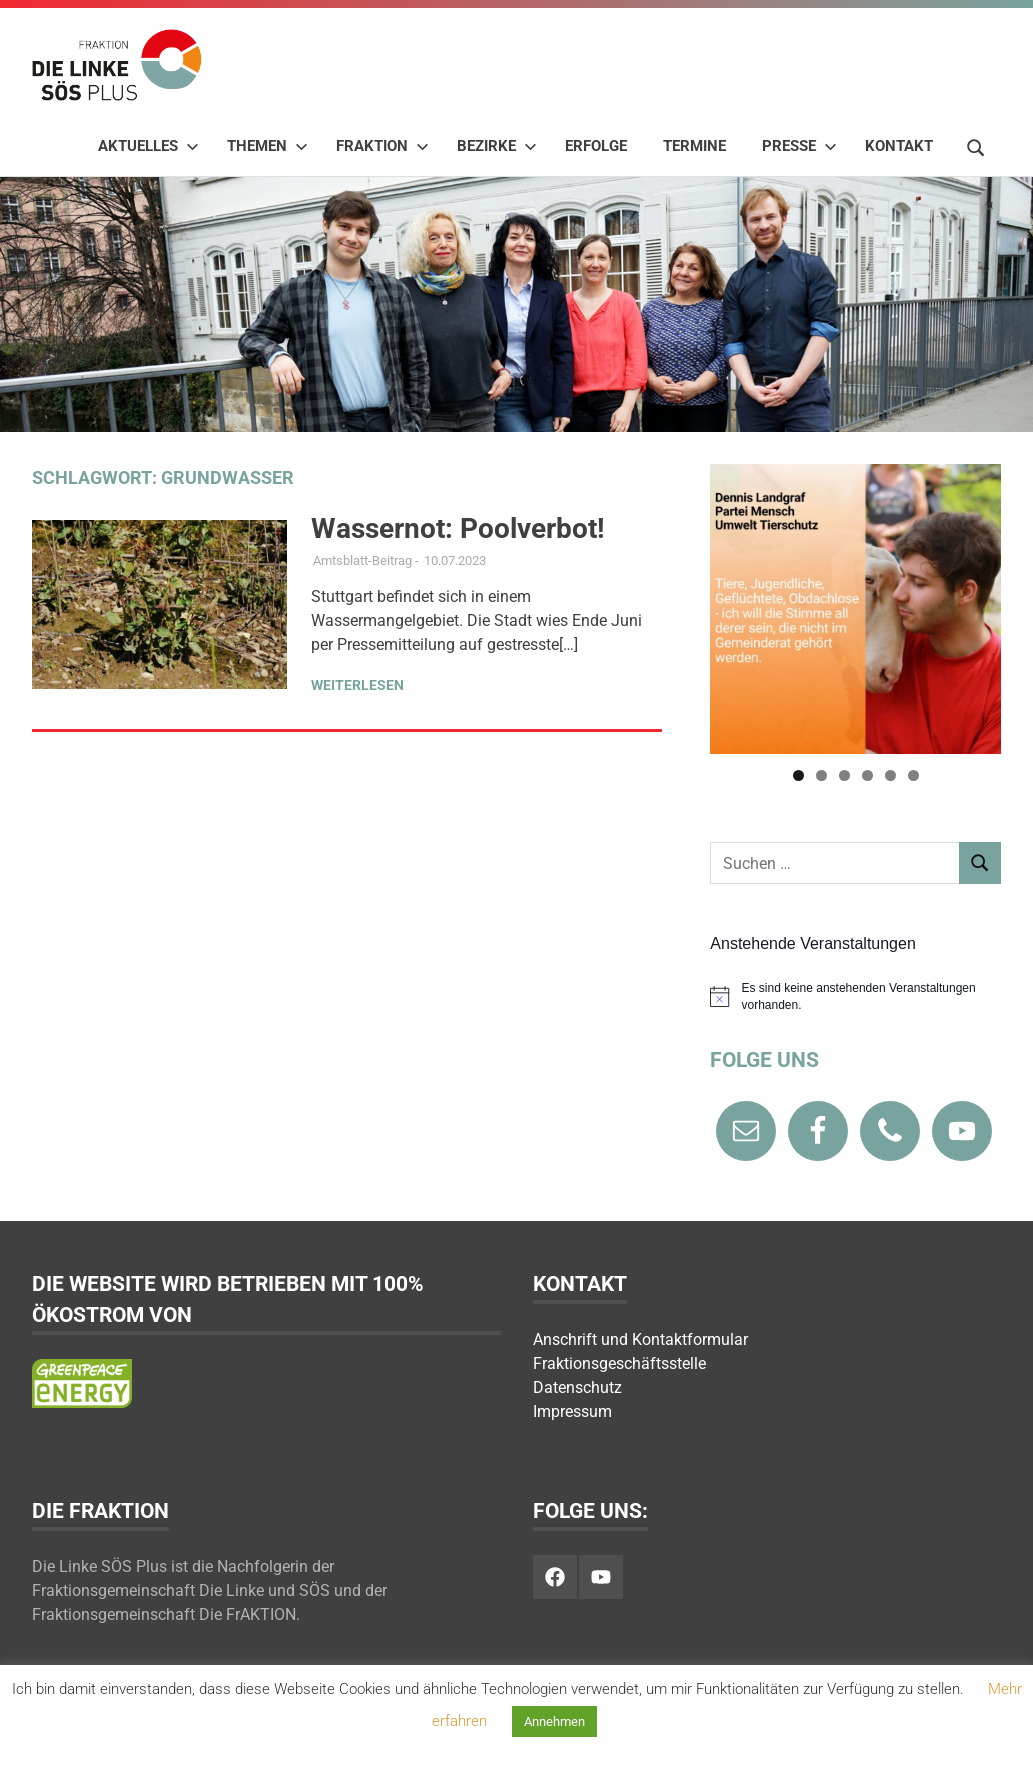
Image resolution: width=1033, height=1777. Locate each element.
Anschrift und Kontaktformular (640, 1339)
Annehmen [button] (554, 1721)
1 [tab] (798, 775)
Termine (694, 146)
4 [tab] (867, 775)
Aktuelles (148, 146)
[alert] (855, 996)
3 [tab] (844, 775)
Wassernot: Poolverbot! (458, 528)
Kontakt (899, 146)
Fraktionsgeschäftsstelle (619, 1363)
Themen (267, 146)
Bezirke (497, 146)
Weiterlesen (357, 685)
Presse (799, 146)
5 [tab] (890, 775)
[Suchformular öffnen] (976, 145)
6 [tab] (913, 775)
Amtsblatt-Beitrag (362, 560)
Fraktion (382, 146)
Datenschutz (577, 1387)
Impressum (572, 1411)
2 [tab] (821, 775)
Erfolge (596, 146)
